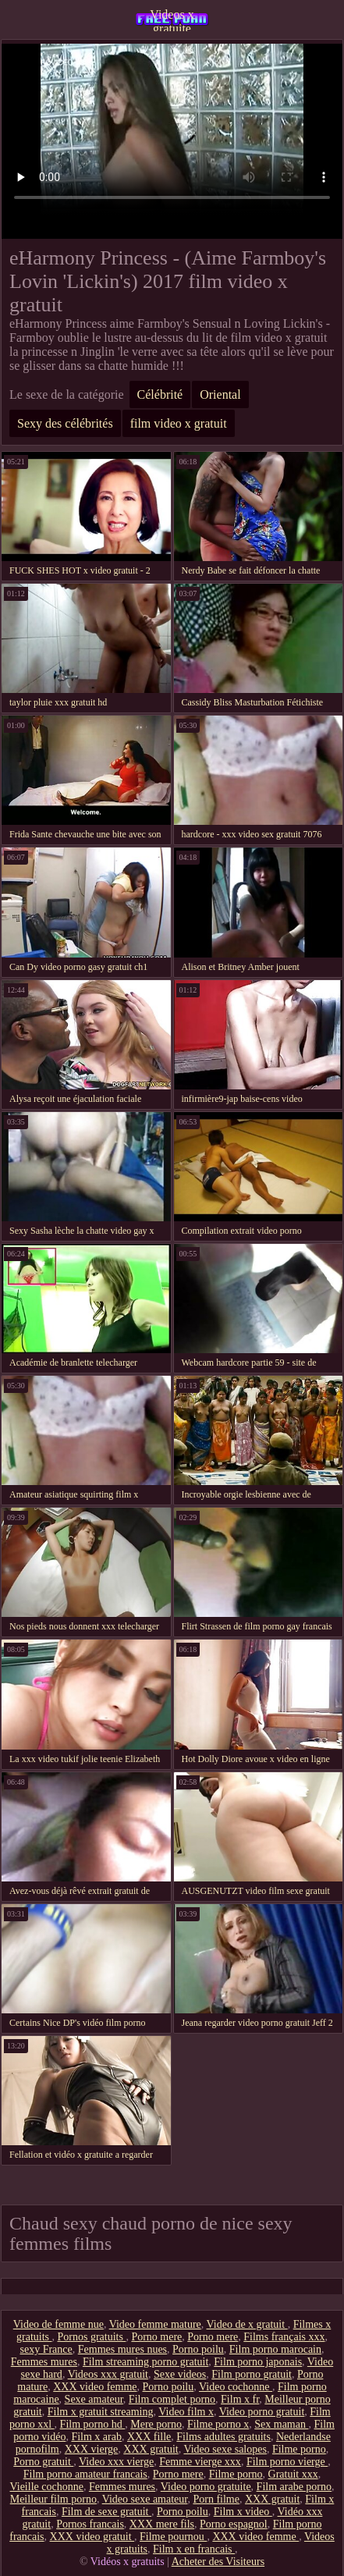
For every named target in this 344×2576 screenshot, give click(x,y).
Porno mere (156, 2337)
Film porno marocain (275, 2349)
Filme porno (299, 2449)
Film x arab (96, 2437)
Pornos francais (90, 2524)
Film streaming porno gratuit (145, 2362)
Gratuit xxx (293, 2474)
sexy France (46, 2349)
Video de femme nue (58, 2324)
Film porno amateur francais (85, 2474)
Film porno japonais (258, 2362)
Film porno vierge (287, 2462)
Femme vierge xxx (200, 2462)
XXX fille (149, 2437)
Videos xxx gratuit (108, 2374)
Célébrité (160, 394)
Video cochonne (235, 2387)
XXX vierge (92, 2449)
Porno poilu (198, 2349)
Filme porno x (218, 2424)
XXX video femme (95, 2387)
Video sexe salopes (224, 2449)
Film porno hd (93, 2424)
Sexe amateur (94, 2399)
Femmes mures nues (122, 2349)
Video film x (186, 2412)
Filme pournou (173, 2536)
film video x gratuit (178, 423)
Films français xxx (283, 2337)
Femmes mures (44, 2362)
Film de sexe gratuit (106, 2511)
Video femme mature (155, 2324)
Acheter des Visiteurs (218, 2561)
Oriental (220, 394)
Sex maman (281, 2424)
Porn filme (216, 2499)
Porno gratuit (43, 2462)
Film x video (243, 2511)
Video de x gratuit (247, 2324)
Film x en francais (194, 2549)
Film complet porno (172, 2399)
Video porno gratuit (262, 2412)
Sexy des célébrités (65, 423)
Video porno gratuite (206, 2487)
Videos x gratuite (171, 19)
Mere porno (156, 2424)
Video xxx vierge (116, 2462)
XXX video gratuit (92, 2536)
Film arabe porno (294, 2487)
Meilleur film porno (53, 2499)
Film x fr (240, 2399)
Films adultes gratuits (223, 2437)
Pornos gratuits (92, 2337)
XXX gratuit (150, 2449)
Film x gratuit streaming (101, 2412)
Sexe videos (180, 2374)
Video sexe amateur (145, 2499)
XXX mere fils (161, 2524)
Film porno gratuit (251, 2374)
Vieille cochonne (46, 2487)
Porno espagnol (234, 2524)
